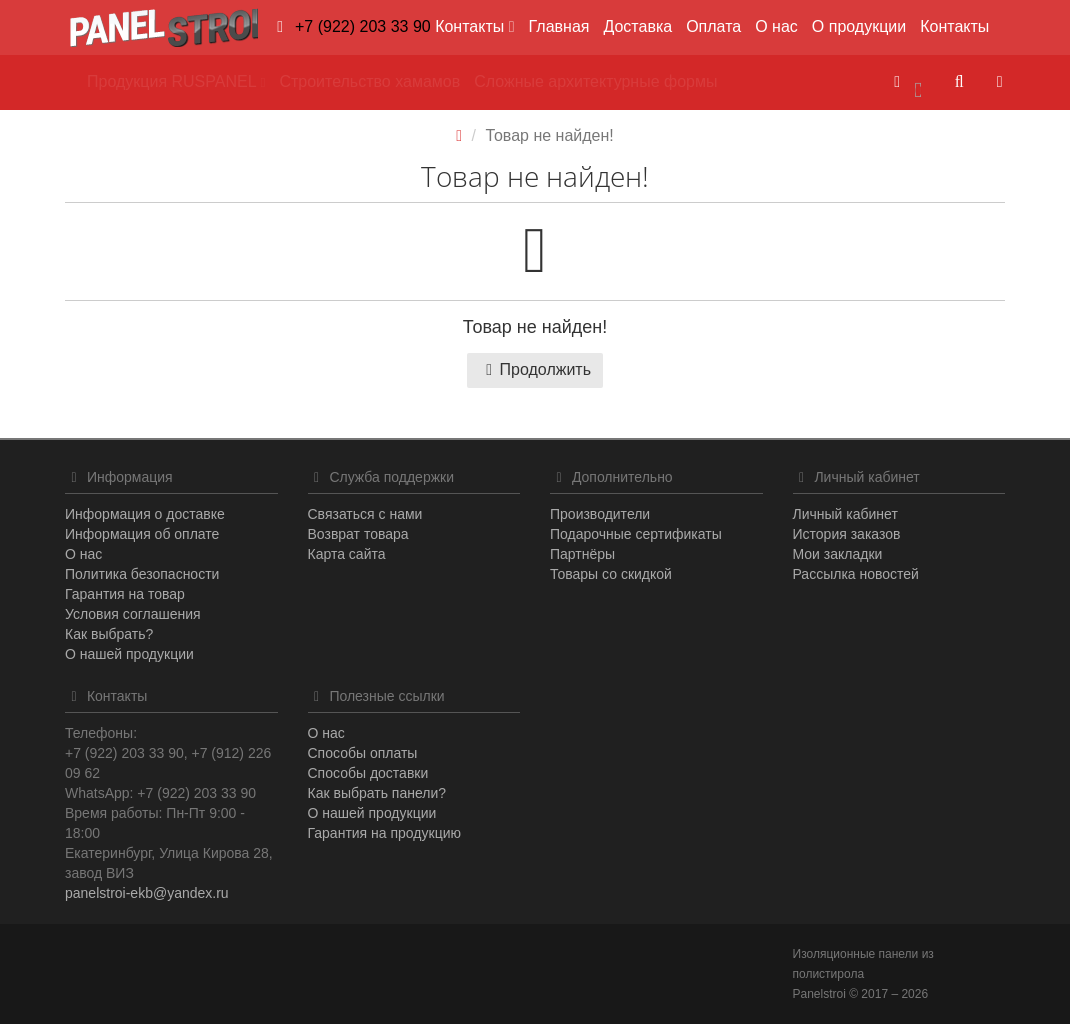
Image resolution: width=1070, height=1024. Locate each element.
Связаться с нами (365, 514)
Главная (559, 26)
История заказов (847, 534)
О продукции (859, 26)
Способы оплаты (363, 753)
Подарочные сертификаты (636, 534)
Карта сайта (347, 554)
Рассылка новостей (856, 574)
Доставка (637, 26)
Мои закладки (838, 554)
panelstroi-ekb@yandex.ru (147, 893)
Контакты (954, 26)
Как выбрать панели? (377, 793)
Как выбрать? (109, 634)
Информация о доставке (145, 514)
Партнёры (582, 554)
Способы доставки (368, 773)
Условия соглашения (133, 614)
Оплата (713, 26)
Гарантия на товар (125, 594)
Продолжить (535, 369)
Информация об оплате (142, 534)
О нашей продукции (129, 654)
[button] (908, 82)
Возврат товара (358, 534)
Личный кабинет (845, 514)
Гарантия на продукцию (384, 833)
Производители (600, 514)
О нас (776, 26)
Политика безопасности (142, 574)
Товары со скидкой (611, 574)
